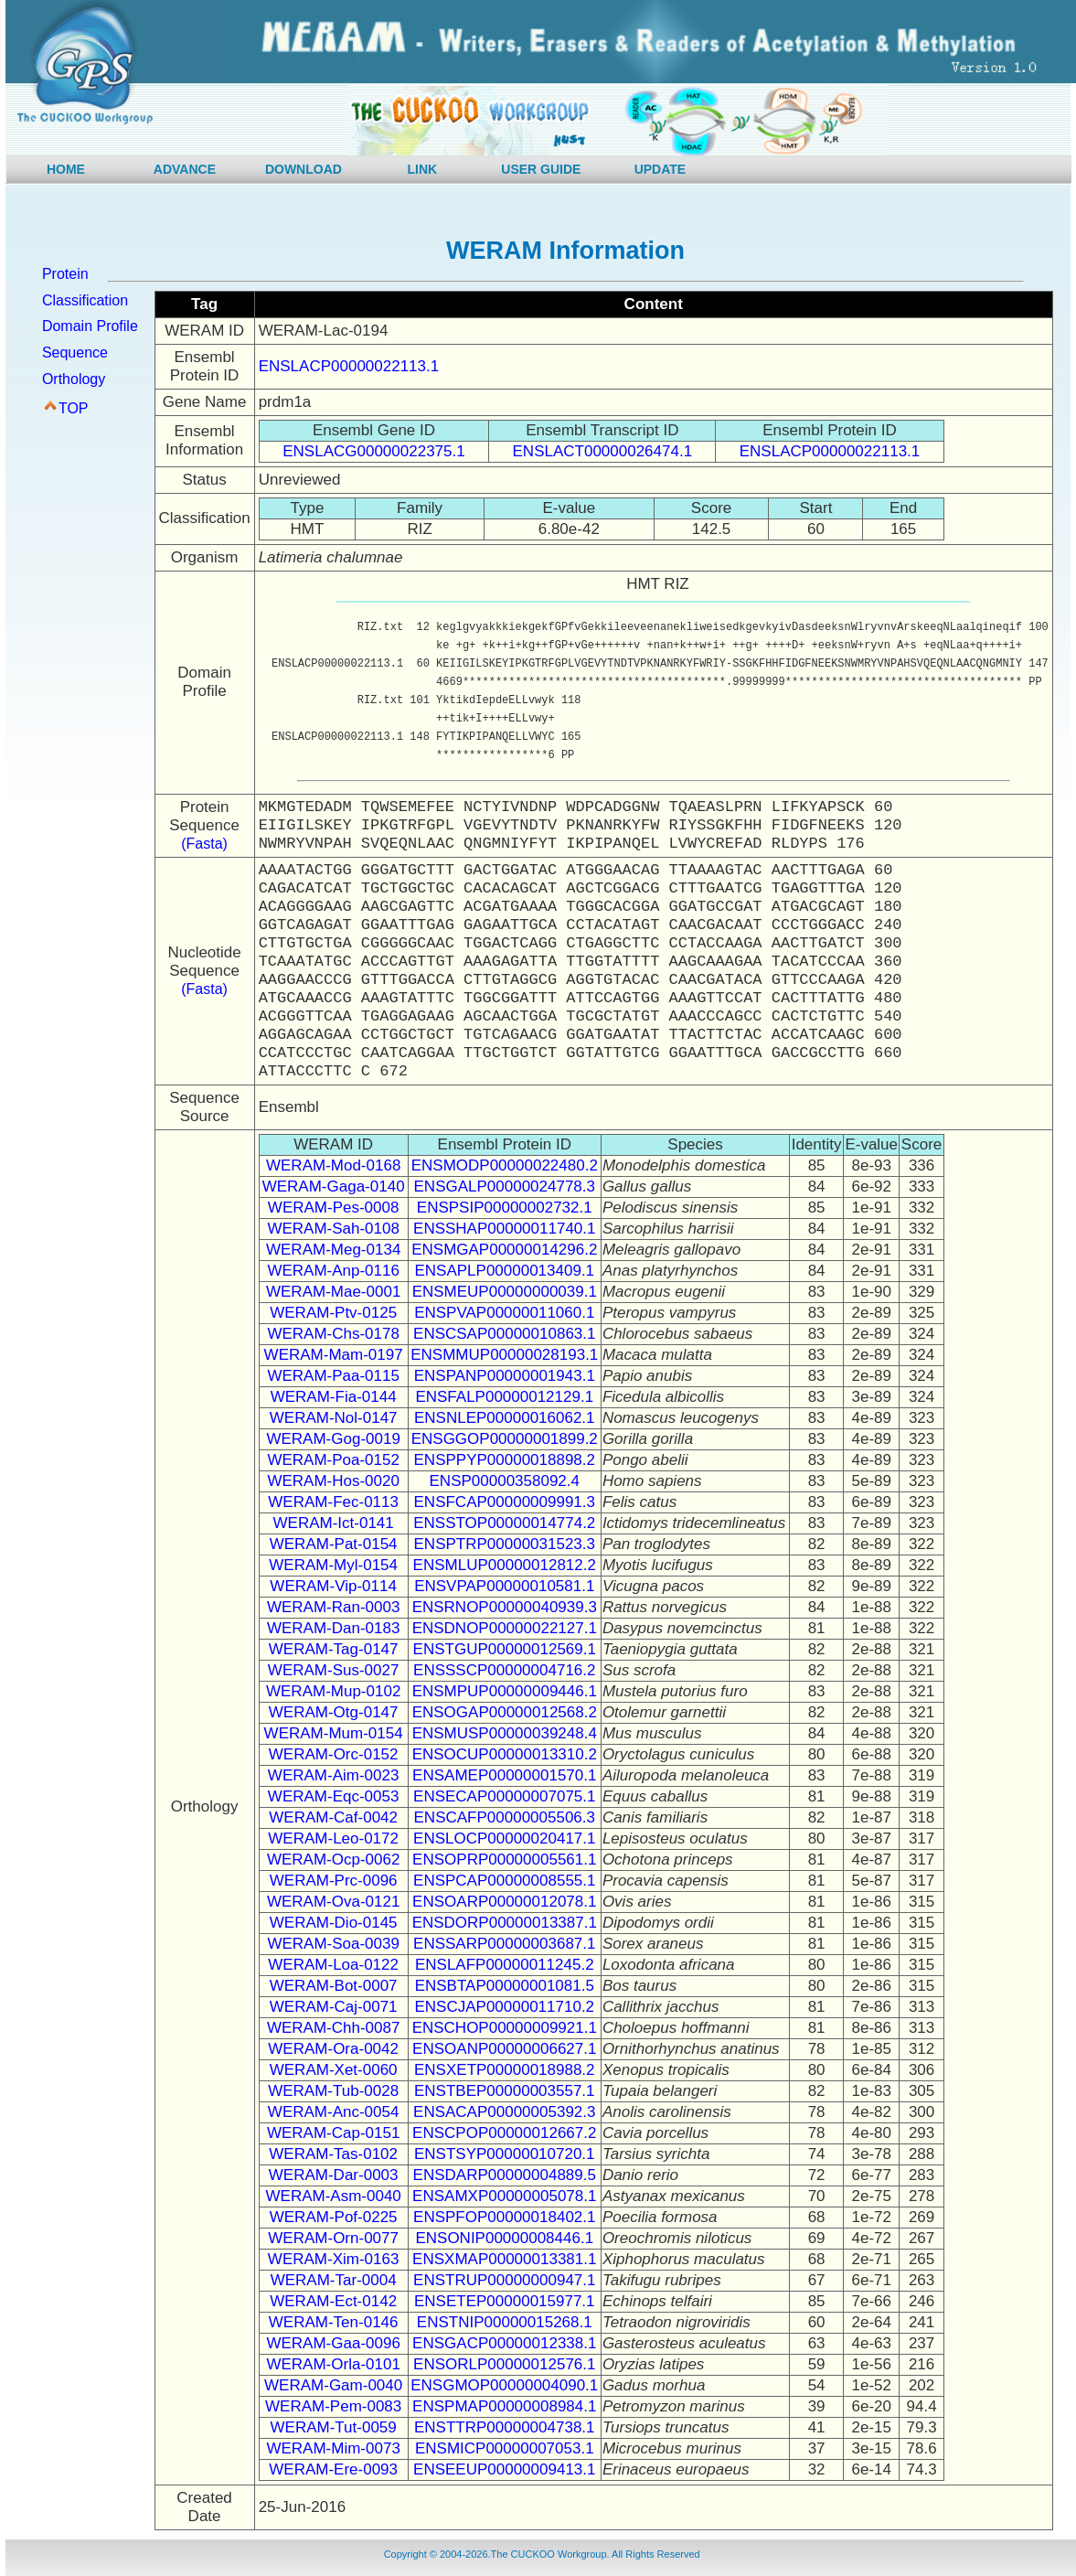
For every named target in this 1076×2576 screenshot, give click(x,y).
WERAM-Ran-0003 (333, 1607)
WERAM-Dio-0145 (334, 1922)
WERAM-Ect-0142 (333, 2301)
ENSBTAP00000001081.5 (504, 1985)
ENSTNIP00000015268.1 (504, 2322)
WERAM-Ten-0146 (334, 2322)
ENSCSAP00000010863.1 (504, 1333)
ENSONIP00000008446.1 (504, 2238)
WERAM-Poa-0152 (333, 1460)
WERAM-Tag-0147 (334, 1649)
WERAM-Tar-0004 (334, 2280)
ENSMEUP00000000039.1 (504, 1291)
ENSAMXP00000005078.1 (504, 2196)
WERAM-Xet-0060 (334, 2070)
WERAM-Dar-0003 (334, 2175)
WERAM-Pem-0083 (333, 2406)
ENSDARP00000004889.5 (504, 2175)
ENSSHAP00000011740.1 (504, 1228)
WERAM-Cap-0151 (333, 2133)
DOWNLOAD (303, 169)
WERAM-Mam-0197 (333, 1354)
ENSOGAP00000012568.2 (504, 1712)
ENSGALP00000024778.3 (505, 1186)
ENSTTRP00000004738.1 (504, 2427)
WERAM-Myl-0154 (333, 1565)
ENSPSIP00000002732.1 (504, 1207)
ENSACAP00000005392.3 (504, 2112)
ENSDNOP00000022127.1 (504, 1628)
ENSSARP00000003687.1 (504, 1943)
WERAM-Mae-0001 (333, 1291)
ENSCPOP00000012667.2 (504, 2133)
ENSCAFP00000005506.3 (504, 1817)
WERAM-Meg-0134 (333, 1249)
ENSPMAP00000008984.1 (504, 2406)
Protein (65, 274)
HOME (66, 169)
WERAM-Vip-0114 (333, 1586)
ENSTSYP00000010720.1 (504, 2154)
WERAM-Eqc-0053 (334, 1796)
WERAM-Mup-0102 (333, 1691)
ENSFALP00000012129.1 (504, 1397)
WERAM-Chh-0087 (333, 2027)
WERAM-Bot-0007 (334, 1985)
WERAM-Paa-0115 (333, 1375)
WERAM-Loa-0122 (333, 1964)
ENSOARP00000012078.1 (504, 1901)
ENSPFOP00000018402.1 (504, 2217)
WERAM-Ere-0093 (333, 2469)
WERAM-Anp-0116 (333, 1270)
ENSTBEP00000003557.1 (504, 2091)
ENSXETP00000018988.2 (504, 2070)
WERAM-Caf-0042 (333, 1817)
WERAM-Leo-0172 (333, 1838)
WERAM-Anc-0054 (334, 2112)
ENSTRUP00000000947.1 (504, 2280)
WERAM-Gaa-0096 (333, 2343)
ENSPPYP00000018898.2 (505, 1460)
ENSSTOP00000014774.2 (504, 1523)
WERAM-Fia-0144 (334, 1397)
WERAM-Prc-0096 (334, 1880)
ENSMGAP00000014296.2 (504, 1249)
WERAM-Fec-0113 (333, 1502)
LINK (423, 169)
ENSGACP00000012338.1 (504, 2343)
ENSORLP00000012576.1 (504, 2364)
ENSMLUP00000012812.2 (504, 1565)
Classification (85, 300)
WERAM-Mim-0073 (333, 2448)
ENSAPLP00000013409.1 (504, 1270)
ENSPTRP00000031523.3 (504, 1544)
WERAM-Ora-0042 (333, 2049)
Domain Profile (90, 326)
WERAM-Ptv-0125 (333, 1312)
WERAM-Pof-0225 (334, 2217)
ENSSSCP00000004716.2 (504, 1670)
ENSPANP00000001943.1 (504, 1375)
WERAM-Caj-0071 (334, 2006)
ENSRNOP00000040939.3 (504, 1607)
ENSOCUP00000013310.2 (504, 1754)
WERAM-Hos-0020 (333, 1481)
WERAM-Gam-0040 (333, 2385)
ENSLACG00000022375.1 (373, 451)
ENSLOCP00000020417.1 (504, 1838)
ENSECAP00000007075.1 (504, 1796)
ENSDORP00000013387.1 (504, 1922)
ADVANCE (185, 169)
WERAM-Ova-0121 (333, 1901)
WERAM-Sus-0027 (334, 1670)
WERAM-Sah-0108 (333, 1228)
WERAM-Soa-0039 (333, 1943)
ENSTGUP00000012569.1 (504, 1649)
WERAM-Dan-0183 (333, 1628)
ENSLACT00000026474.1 (603, 451)
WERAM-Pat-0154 (334, 1544)
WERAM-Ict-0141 (333, 1523)
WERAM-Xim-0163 (334, 2259)
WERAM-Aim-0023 (334, 1775)
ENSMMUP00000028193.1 (504, 1354)
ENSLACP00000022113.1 (349, 366)
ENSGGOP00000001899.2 (504, 1439)
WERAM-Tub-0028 (333, 2091)
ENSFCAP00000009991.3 (504, 1502)
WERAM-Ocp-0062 (333, 1859)
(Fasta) (204, 843)
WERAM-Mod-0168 (333, 1165)
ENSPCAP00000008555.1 (504, 1880)
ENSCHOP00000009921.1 (504, 2027)
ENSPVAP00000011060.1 (504, 1312)
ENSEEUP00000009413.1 (504, 2469)
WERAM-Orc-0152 (334, 1754)
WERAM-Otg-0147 (334, 1712)
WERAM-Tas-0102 (333, 2154)
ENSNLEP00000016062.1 (504, 1418)
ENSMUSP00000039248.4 (504, 1733)
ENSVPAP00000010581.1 (504, 1586)
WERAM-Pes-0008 (334, 1207)
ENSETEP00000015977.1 (504, 2301)
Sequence (75, 352)
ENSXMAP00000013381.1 (504, 2259)
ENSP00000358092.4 (505, 1481)
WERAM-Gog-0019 (333, 1439)
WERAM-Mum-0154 (333, 1733)
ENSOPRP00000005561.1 (504, 1859)
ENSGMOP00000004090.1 (504, 2385)
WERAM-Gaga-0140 (333, 1186)
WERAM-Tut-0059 (334, 2427)
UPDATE (660, 169)
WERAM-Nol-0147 (334, 1418)
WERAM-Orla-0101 (333, 2364)
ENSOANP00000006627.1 (504, 2049)
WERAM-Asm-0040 (333, 2196)
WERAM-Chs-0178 (333, 1333)
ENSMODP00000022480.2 (504, 1165)
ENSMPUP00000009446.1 (504, 1691)
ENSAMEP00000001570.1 (504, 1775)
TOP (74, 408)
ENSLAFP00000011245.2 (504, 1964)
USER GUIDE (541, 169)
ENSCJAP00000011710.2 (504, 2006)
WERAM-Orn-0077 (333, 2238)
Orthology (73, 379)
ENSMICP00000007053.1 (504, 2448)
